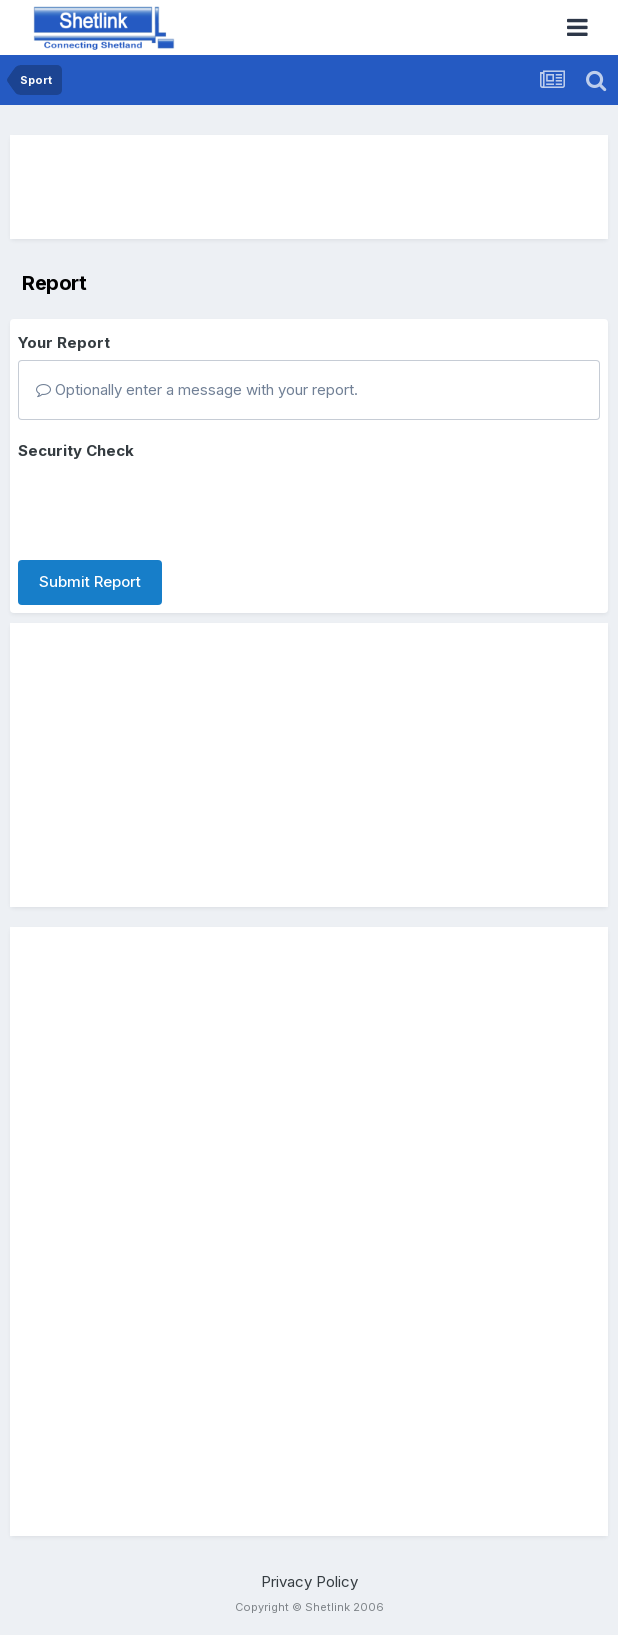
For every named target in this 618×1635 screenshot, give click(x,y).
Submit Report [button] (90, 581)
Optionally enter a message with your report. (197, 389)
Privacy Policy (309, 1581)
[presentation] (170, 506)
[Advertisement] (309, 187)
